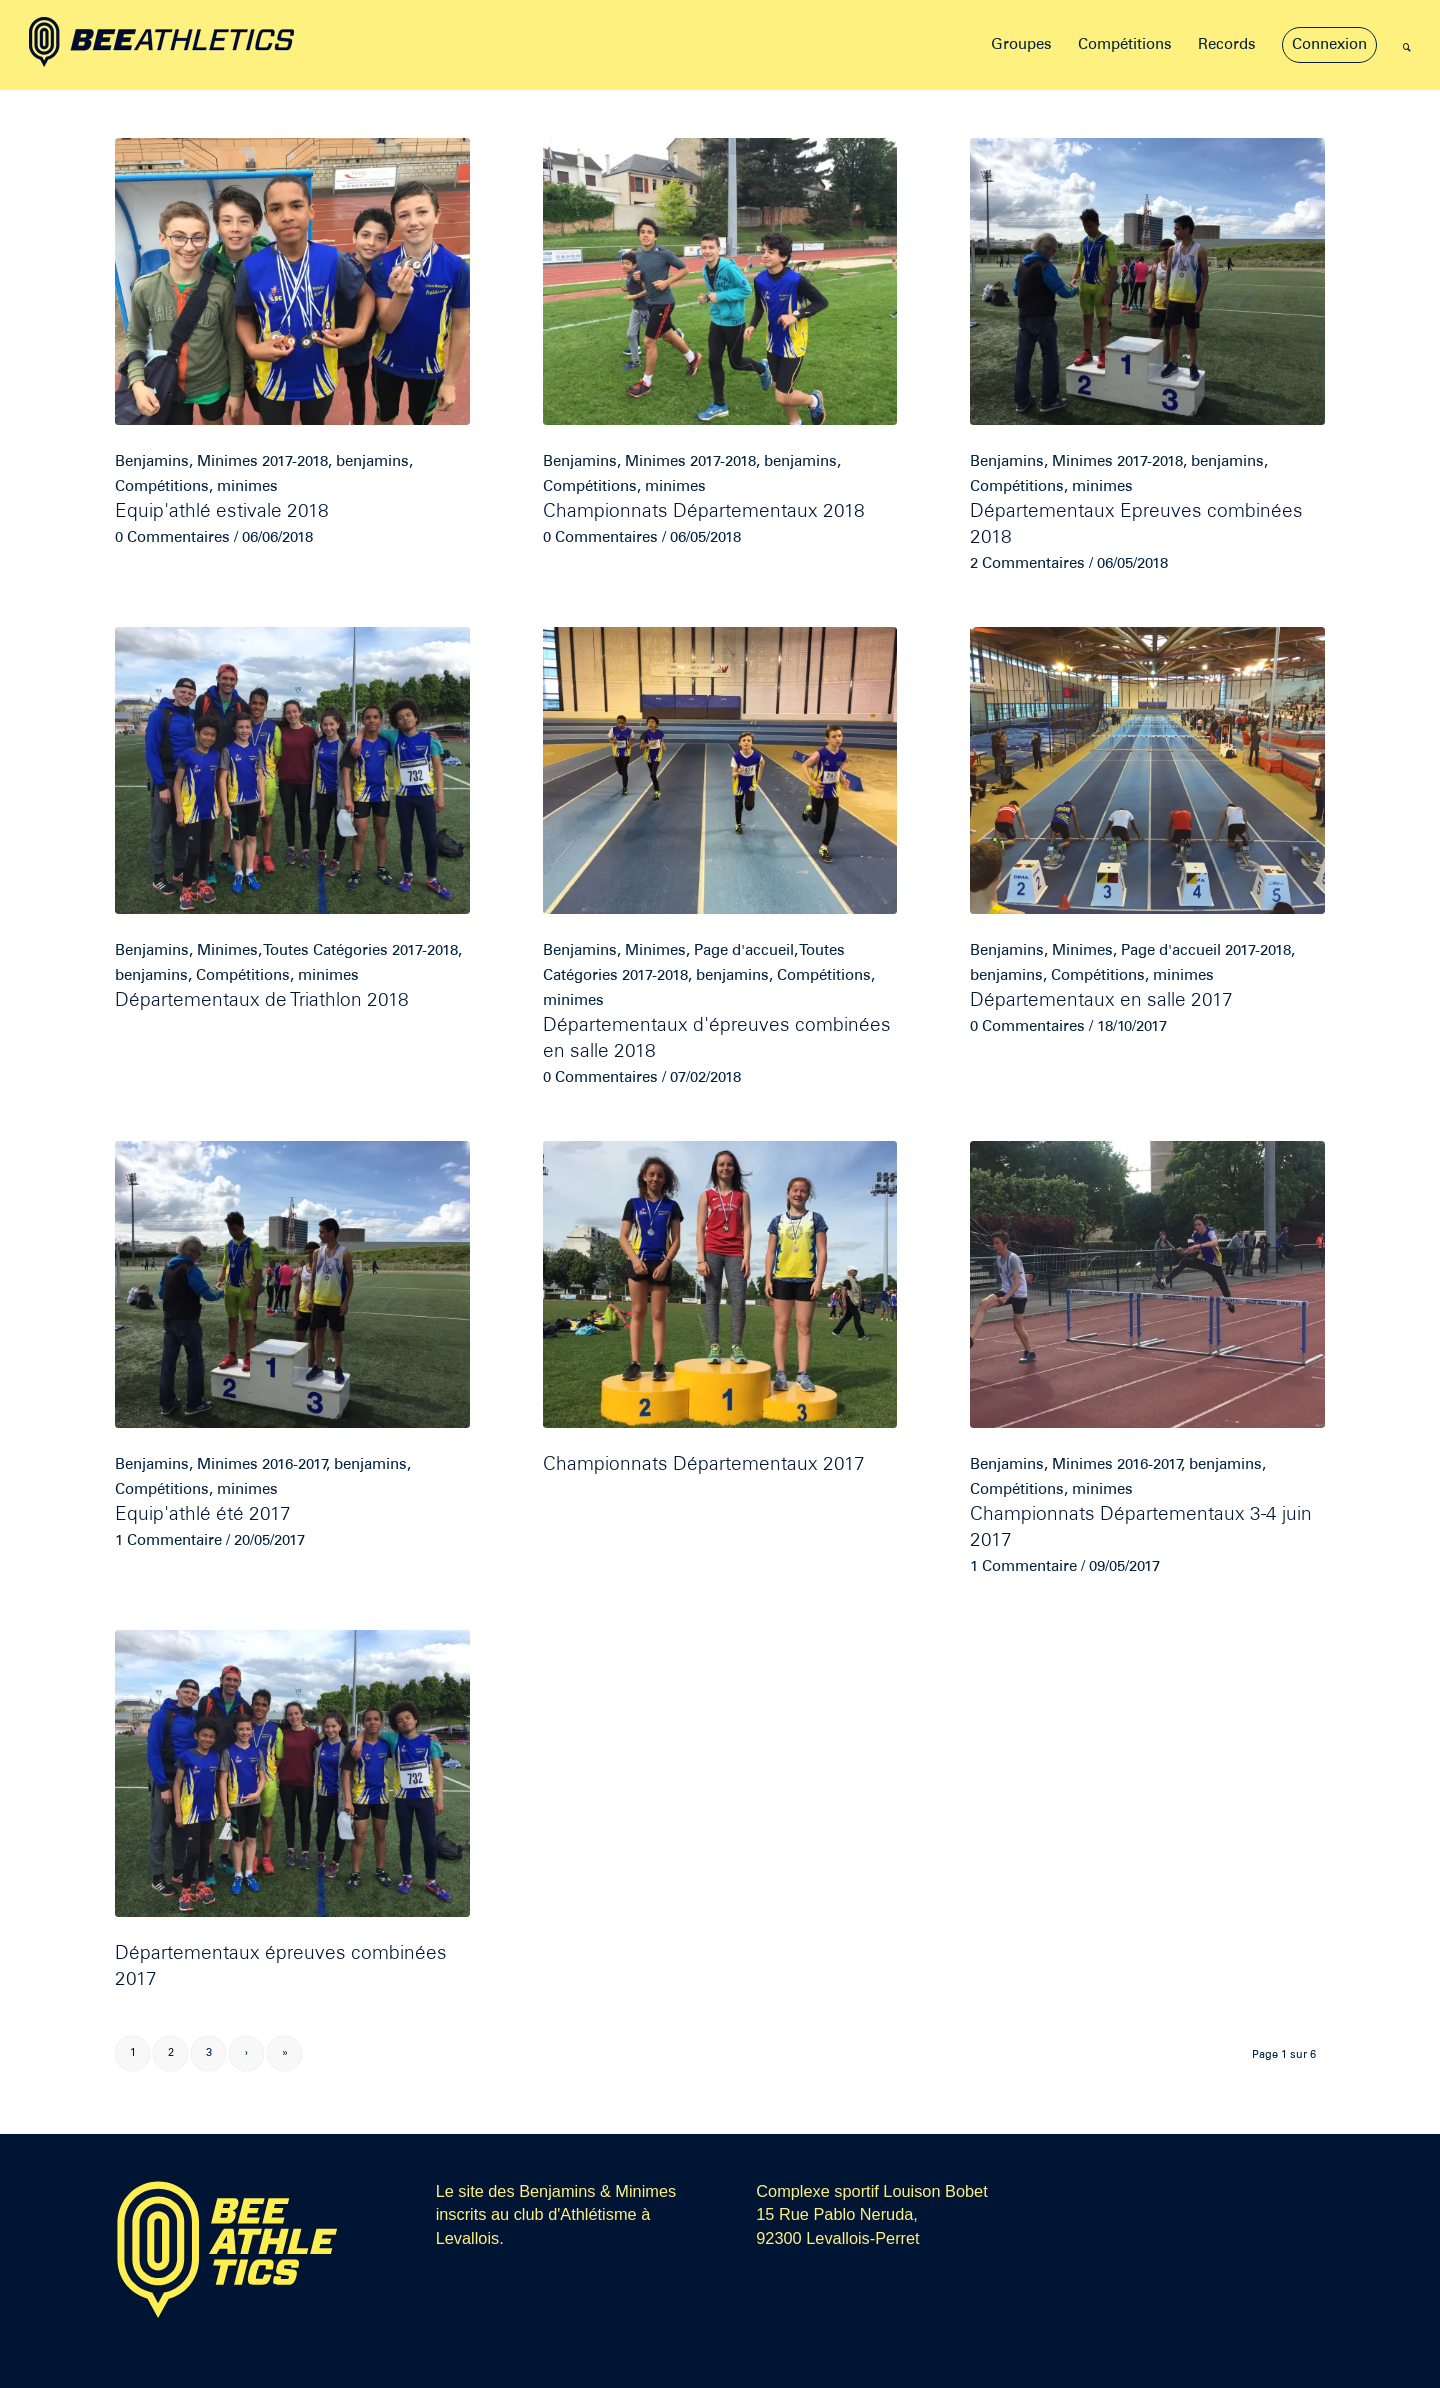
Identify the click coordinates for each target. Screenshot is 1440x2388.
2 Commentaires (1027, 564)
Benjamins (152, 462)
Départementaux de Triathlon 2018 (262, 1001)
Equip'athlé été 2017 (203, 1515)
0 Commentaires (172, 538)
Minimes (227, 462)
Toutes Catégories (325, 951)
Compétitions (162, 487)
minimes (247, 487)
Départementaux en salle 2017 (1101, 1001)
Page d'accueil (744, 951)
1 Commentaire (168, 1541)
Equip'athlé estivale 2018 (222, 512)
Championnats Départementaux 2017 (704, 1465)
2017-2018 (295, 462)
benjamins (372, 462)
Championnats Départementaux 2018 (704, 512)
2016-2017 (294, 1465)
